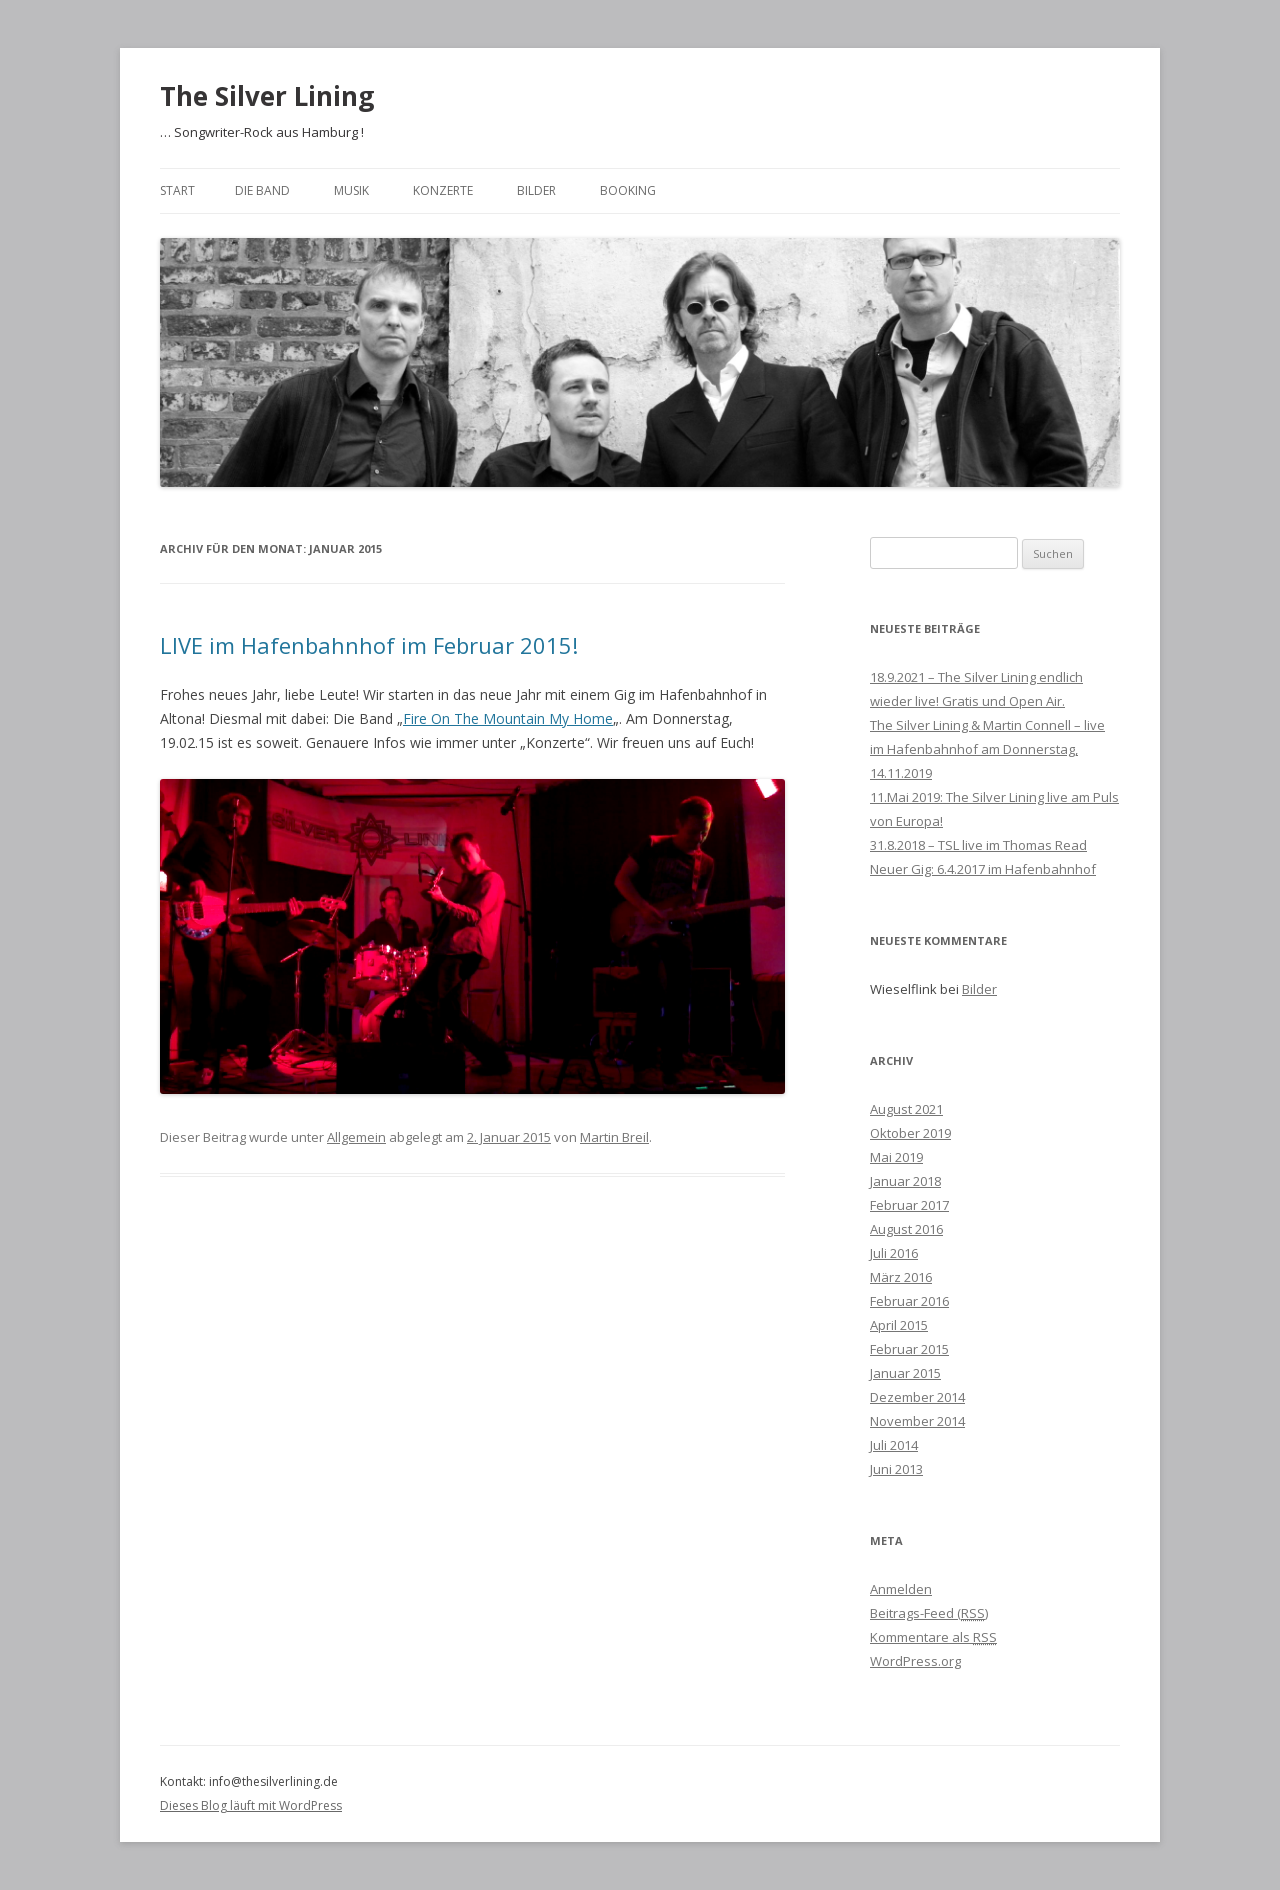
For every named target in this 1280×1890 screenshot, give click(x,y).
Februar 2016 (909, 1301)
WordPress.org (915, 1661)
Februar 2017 (909, 1205)
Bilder (536, 190)
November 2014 (917, 1421)
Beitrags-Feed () (929, 1613)
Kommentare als (933, 1637)
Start (177, 190)
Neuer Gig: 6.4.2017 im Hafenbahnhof (983, 869)
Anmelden (901, 1589)
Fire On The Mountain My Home (508, 718)
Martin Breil (614, 1137)
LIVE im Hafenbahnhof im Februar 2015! (369, 645)
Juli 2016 (894, 1253)
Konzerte (443, 190)
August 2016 (906, 1229)
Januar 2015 (905, 1373)
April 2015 (899, 1325)
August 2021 (906, 1109)
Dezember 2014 (917, 1397)
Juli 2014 (894, 1445)
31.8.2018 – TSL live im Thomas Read (978, 845)
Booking (628, 190)
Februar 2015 (909, 1349)
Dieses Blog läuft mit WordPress (251, 1805)
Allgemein (356, 1137)
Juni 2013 (896, 1469)
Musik (351, 190)
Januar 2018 (905, 1181)
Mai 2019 (896, 1157)
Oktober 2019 (910, 1133)
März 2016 (901, 1277)
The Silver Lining (267, 96)
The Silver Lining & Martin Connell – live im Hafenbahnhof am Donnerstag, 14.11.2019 (987, 749)
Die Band (262, 190)
